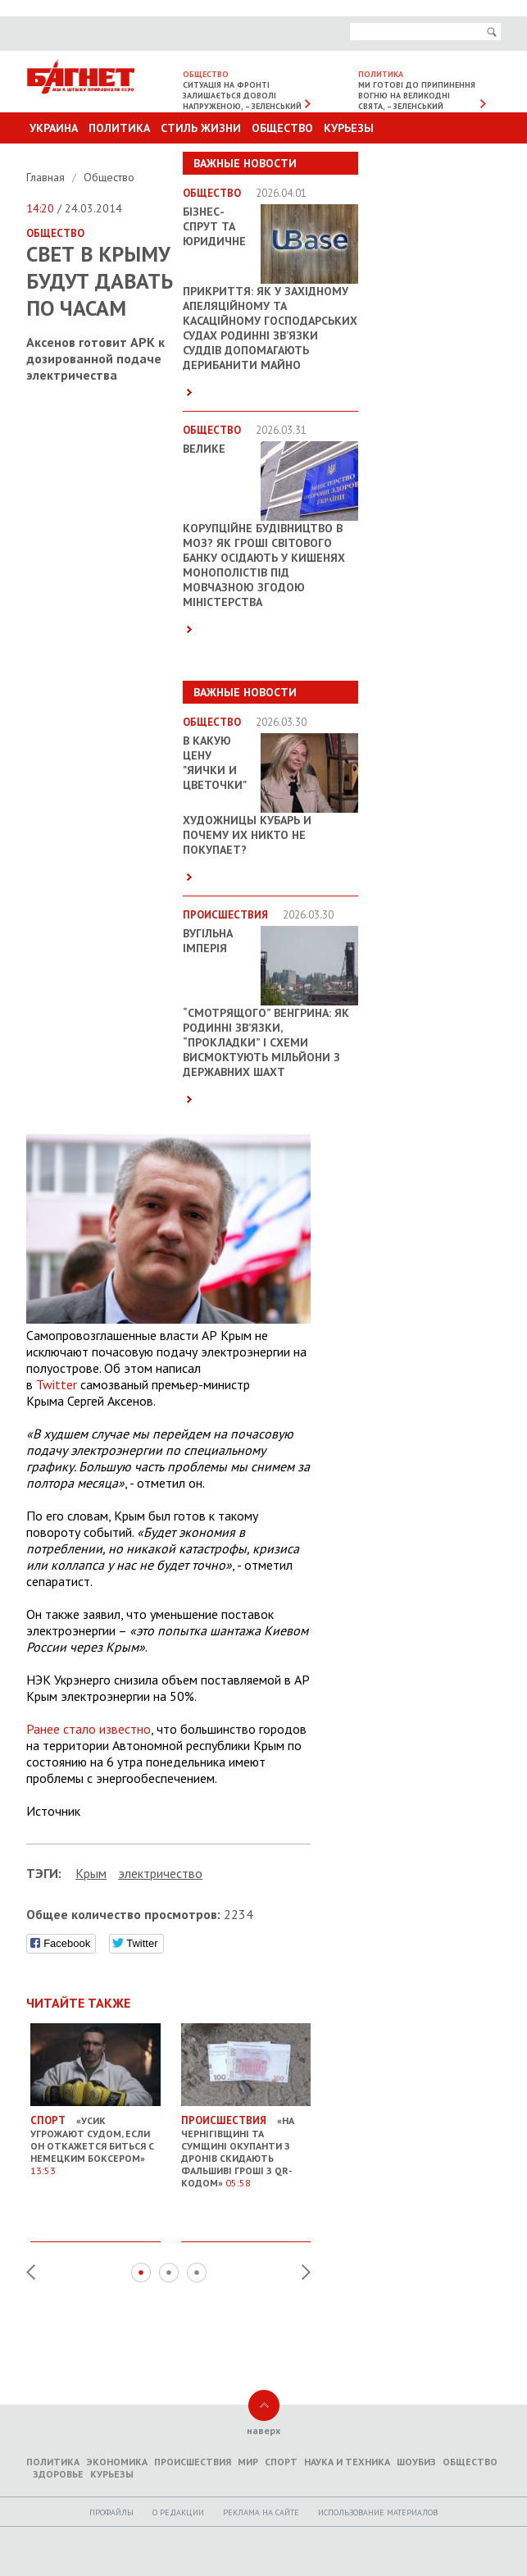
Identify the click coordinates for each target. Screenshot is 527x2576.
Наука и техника (347, 2461)
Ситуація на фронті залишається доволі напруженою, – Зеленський (242, 96)
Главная (47, 177)
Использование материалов (378, 2512)
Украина (54, 128)
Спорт (281, 2461)
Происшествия (192, 2461)
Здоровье (58, 2474)
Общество (282, 128)
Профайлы (111, 2512)
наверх (263, 2430)
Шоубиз (416, 2461)
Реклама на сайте (261, 2512)
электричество (160, 1873)
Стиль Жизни (201, 128)
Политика (119, 128)
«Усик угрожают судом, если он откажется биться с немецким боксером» (95, 2139)
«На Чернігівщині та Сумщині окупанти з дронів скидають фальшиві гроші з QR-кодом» (246, 2146)
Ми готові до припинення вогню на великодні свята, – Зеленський (416, 96)
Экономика (117, 2461)
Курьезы (349, 128)
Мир (248, 2461)
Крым (91, 1873)
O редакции (178, 2512)
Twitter (56, 1384)
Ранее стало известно (88, 1729)
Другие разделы (428, 159)
